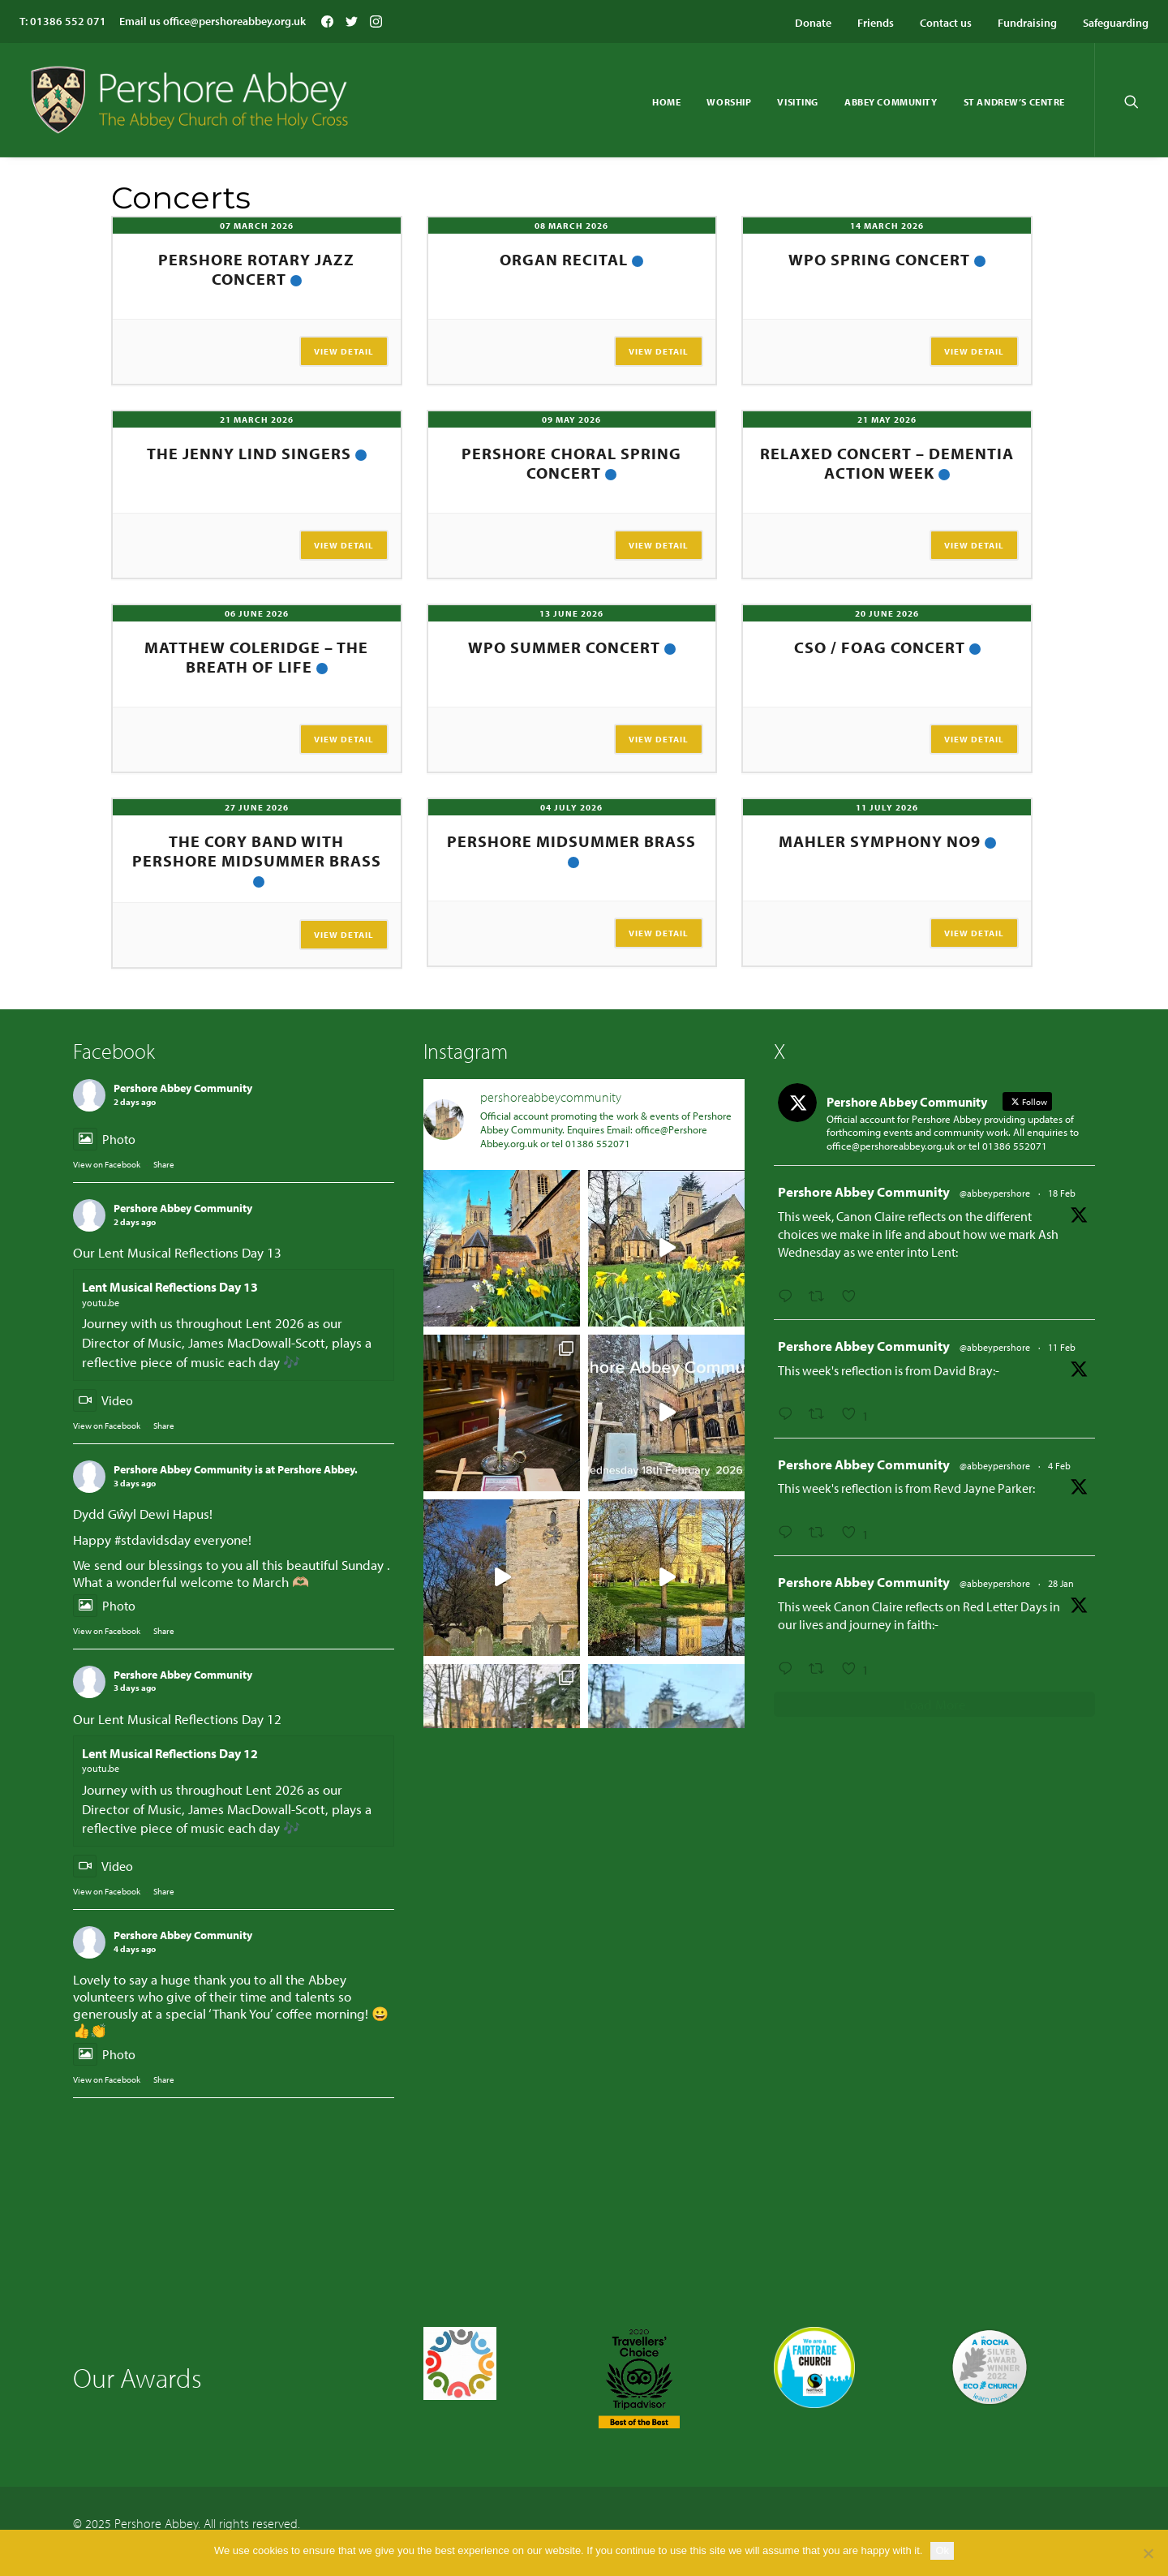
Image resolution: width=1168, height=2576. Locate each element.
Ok (942, 2550)
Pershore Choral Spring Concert (571, 463)
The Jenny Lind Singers (249, 453)
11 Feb (1062, 1347)
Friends (875, 22)
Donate (813, 22)
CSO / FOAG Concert (879, 647)
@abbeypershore (995, 1193)
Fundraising (1027, 22)
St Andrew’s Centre (1014, 102)
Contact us (946, 22)
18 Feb (1062, 1193)
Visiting (797, 102)
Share (163, 1164)
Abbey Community (891, 102)
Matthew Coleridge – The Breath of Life (256, 657)
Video (103, 1400)
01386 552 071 (68, 21)
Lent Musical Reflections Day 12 (170, 1753)
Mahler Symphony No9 (880, 841)
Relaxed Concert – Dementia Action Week (887, 463)
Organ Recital (564, 259)
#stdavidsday (152, 1539)
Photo (104, 1139)
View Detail (344, 351)
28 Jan (1061, 1583)
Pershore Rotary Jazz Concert (256, 269)
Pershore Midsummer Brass (571, 841)
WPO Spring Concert (879, 259)
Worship (728, 102)
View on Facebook (106, 1164)
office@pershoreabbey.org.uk (234, 21)
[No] (1148, 2553)
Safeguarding (1116, 22)
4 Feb (1059, 1466)
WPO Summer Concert (564, 647)
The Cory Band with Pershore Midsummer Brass (256, 851)
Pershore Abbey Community (183, 1088)
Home (666, 102)
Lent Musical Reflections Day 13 (170, 1287)
